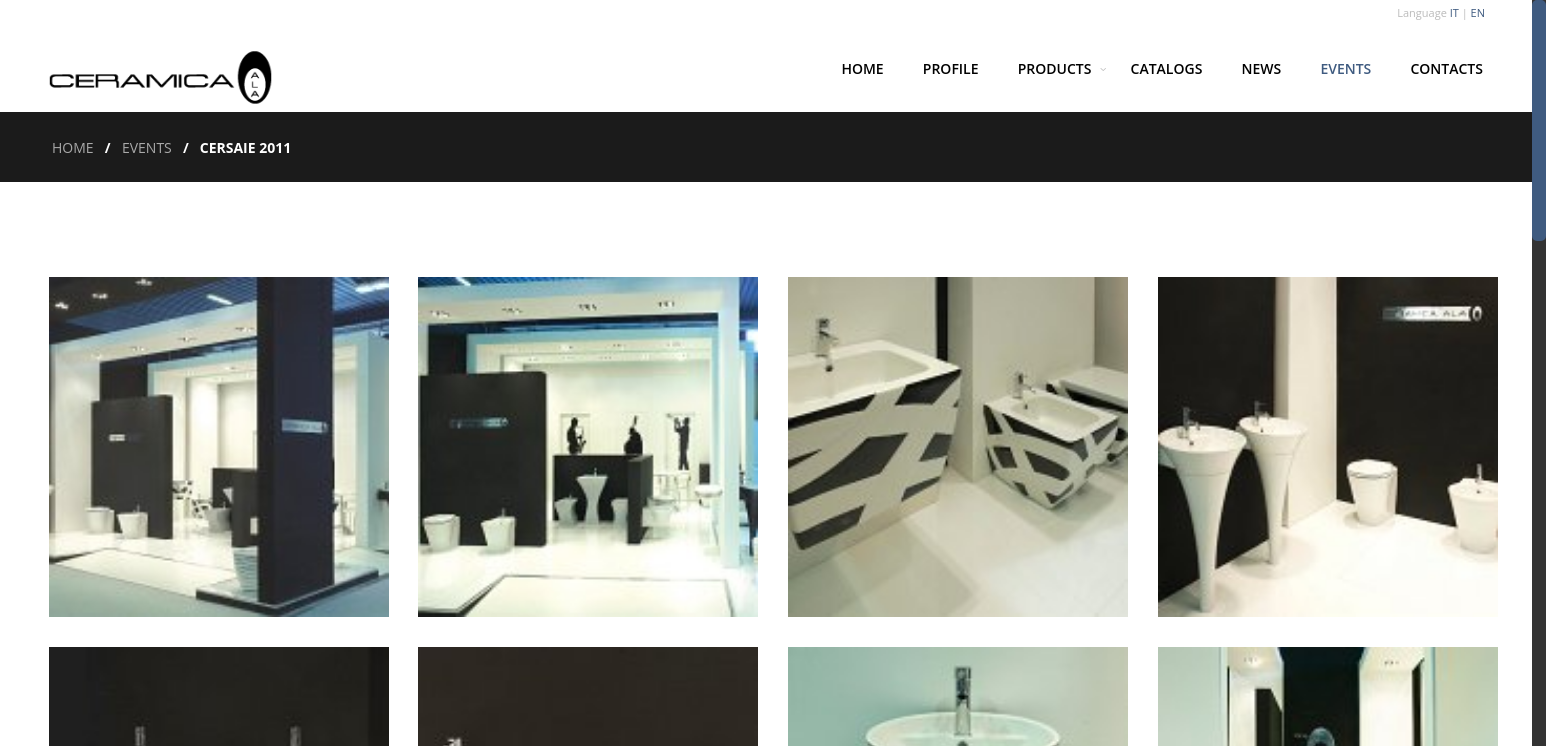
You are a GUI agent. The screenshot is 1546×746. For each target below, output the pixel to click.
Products (1055, 68)
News (1262, 68)
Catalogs (1167, 68)
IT (1454, 12)
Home (862, 68)
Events (1345, 68)
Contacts (1446, 68)
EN (1478, 12)
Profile (951, 68)
